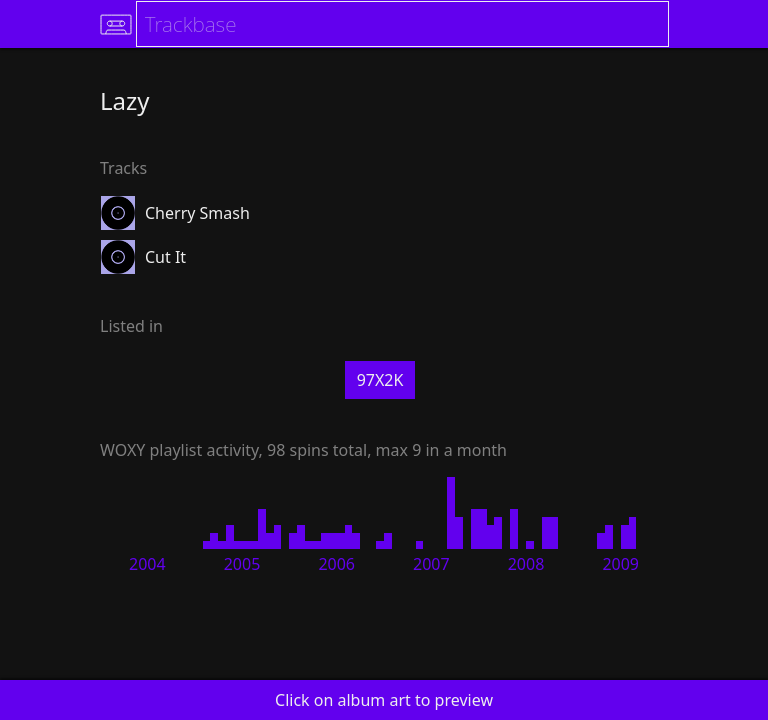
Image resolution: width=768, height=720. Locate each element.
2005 (242, 564)
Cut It (165, 257)
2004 (147, 564)
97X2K (380, 380)
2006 (336, 564)
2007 (431, 564)
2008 (526, 564)
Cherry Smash (197, 213)
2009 (620, 564)
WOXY (122, 450)
